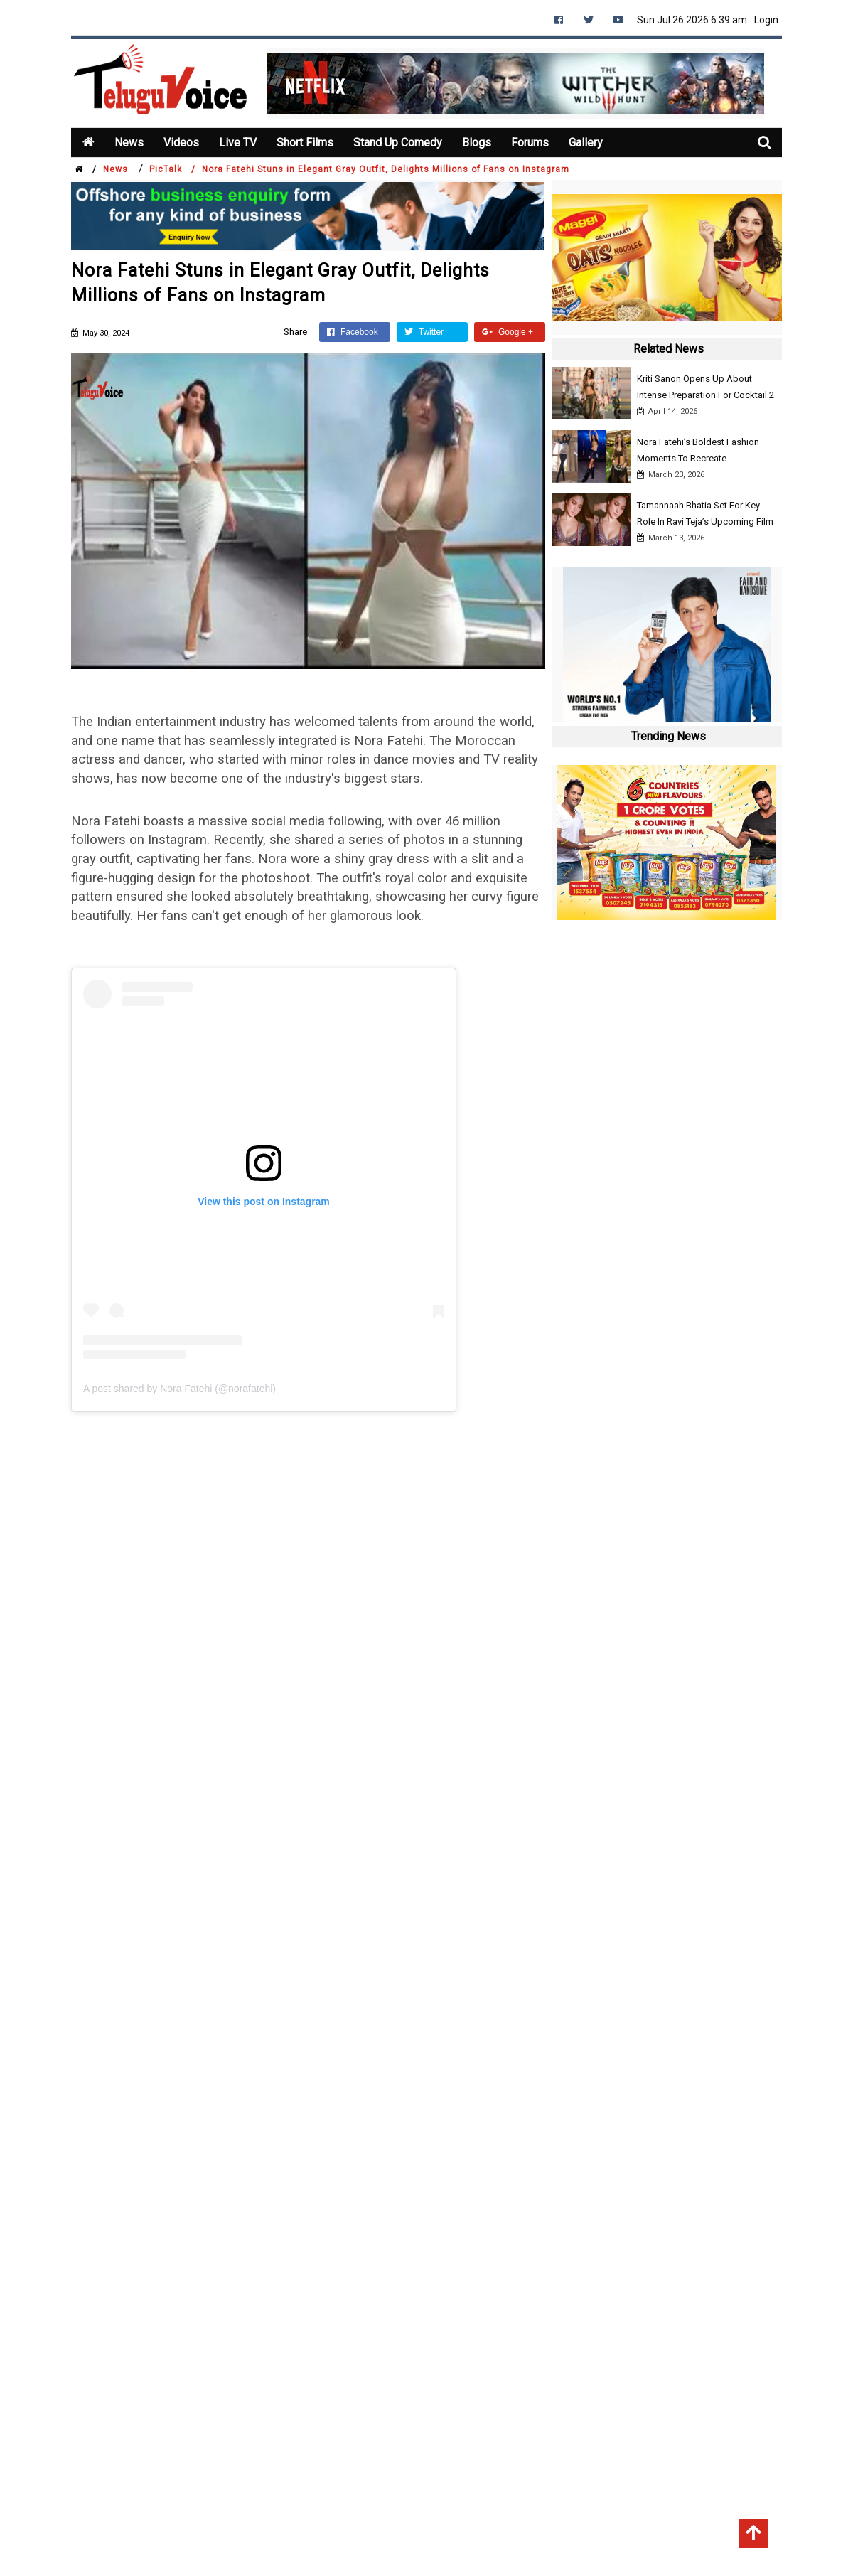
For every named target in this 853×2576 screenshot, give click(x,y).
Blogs (472, 142)
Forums (525, 142)
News (129, 142)
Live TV (236, 142)
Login (766, 20)
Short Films (303, 142)
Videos (180, 142)
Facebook (352, 332)
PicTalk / (172, 169)
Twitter (424, 332)
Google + (507, 332)
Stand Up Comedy (394, 142)
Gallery (580, 142)
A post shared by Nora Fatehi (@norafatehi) (179, 1388)
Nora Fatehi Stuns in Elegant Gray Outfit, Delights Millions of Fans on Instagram (385, 169)
